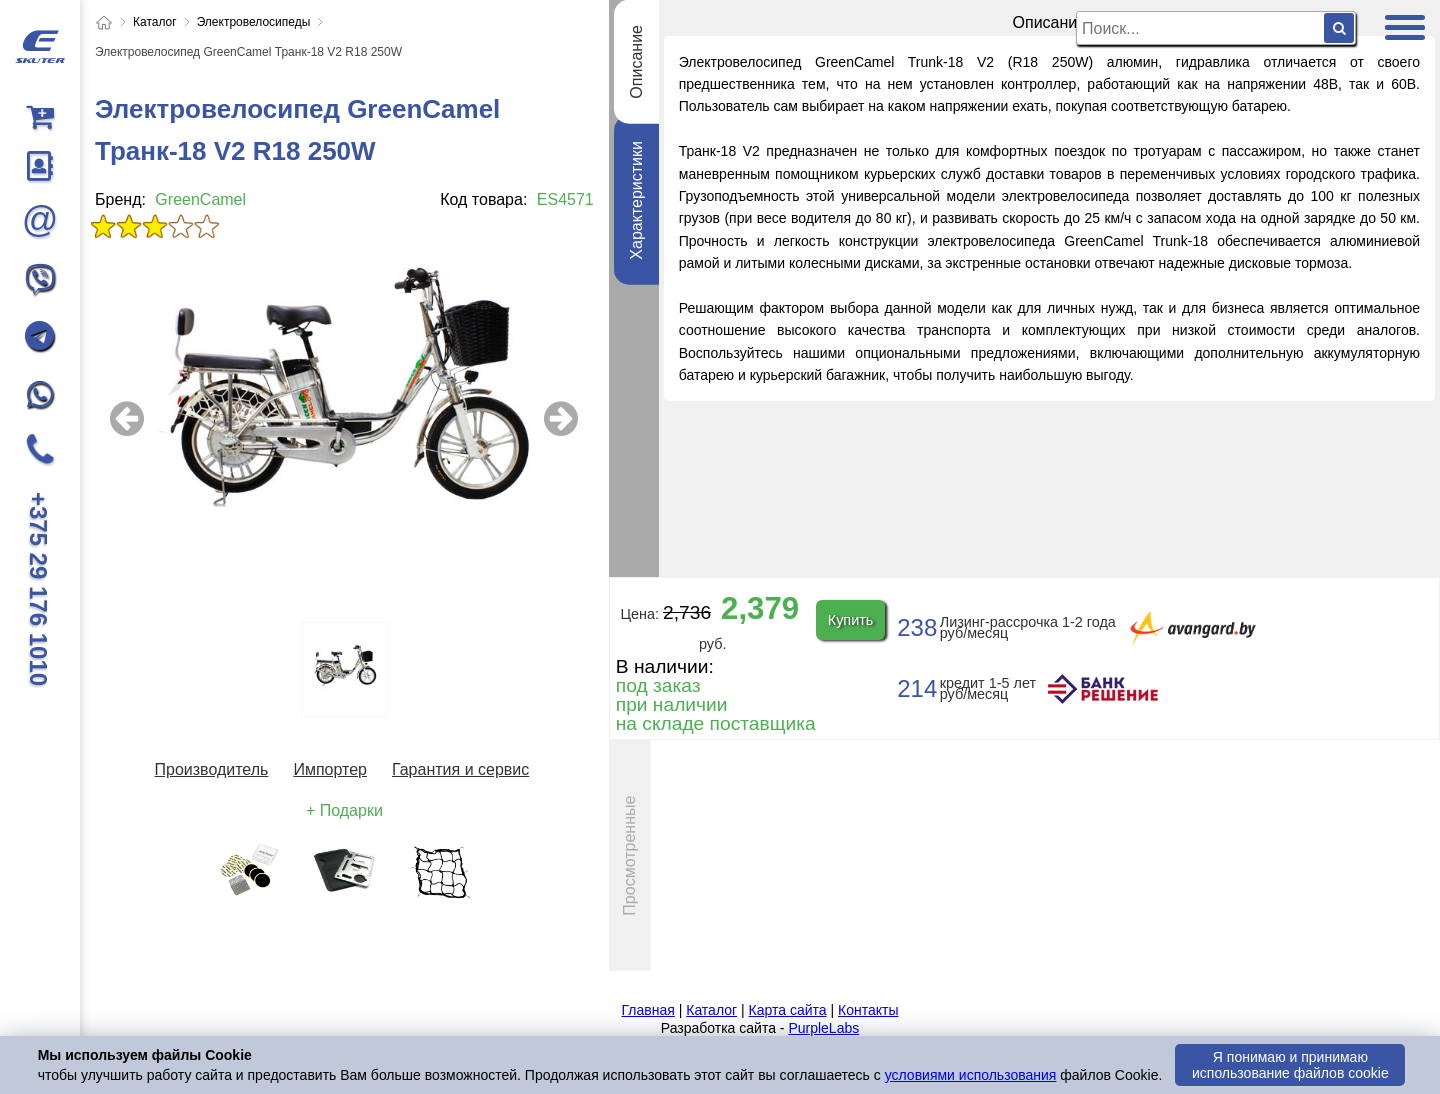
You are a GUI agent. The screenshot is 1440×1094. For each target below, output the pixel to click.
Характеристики (635, 200)
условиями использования (971, 1075)
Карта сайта (788, 1010)
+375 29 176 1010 (38, 589)
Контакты (868, 1010)
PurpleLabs (823, 1028)
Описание (635, 62)
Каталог (711, 1010)
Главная (648, 1010)
